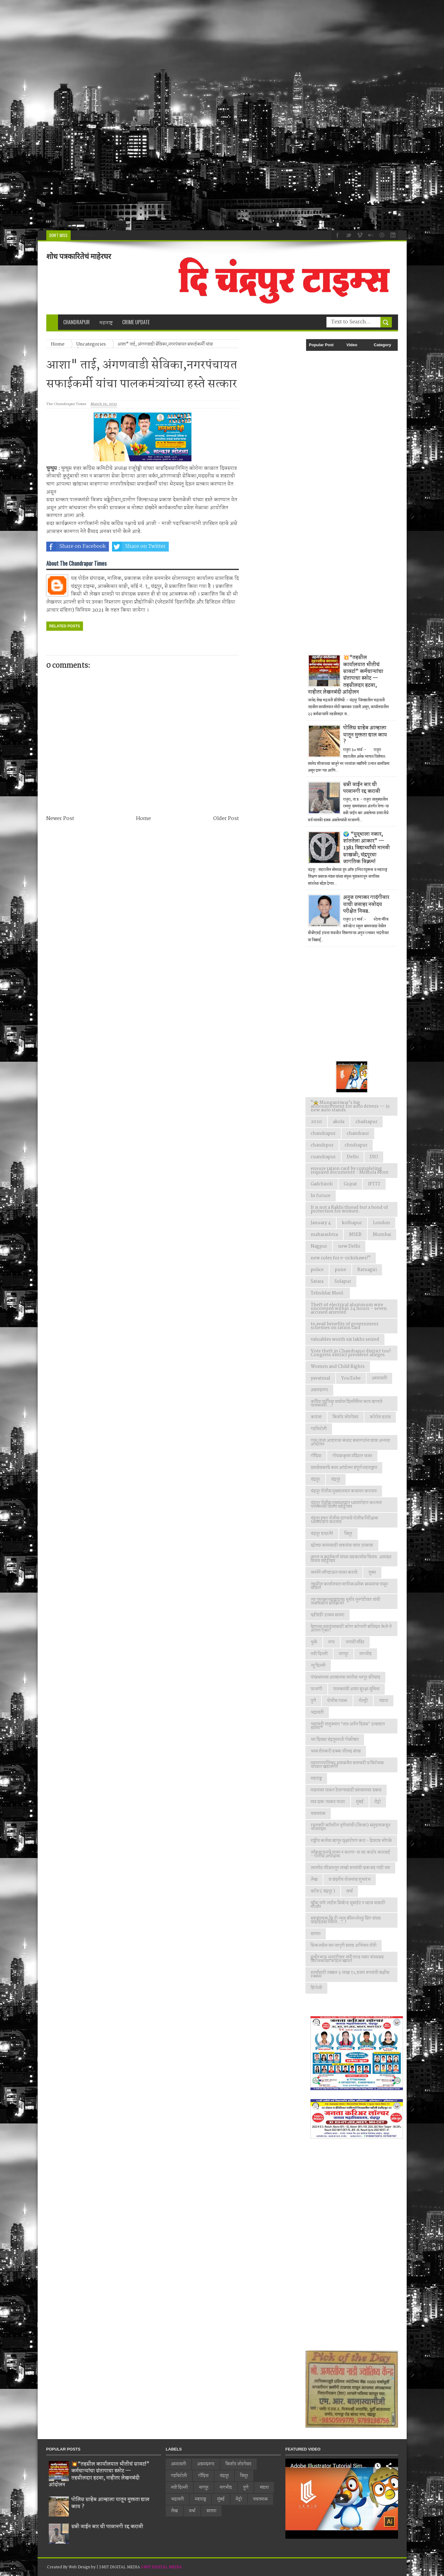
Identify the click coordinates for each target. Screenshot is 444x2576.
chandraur (358, 1133)
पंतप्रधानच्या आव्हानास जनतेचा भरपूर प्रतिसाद (345, 1677)
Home (143, 818)
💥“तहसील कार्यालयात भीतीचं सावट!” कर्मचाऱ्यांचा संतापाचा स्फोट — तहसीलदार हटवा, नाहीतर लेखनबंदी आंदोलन (345, 675)
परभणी (316, 1689)
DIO (374, 1157)
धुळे (314, 1642)
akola (338, 1122)
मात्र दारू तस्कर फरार (328, 1802)
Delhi (353, 1157)
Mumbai (382, 1234)
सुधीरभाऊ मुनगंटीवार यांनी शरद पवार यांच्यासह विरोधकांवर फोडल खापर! (347, 1959)
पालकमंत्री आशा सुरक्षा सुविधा (356, 1689)
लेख (314, 1879)
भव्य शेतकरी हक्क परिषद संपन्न (336, 1751)
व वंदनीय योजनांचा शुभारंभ (350, 1879)
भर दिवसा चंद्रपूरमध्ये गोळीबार (335, 1739)
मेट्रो (378, 1802)
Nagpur (319, 1246)
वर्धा (349, 1891)
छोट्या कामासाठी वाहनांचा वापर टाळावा (342, 1545)
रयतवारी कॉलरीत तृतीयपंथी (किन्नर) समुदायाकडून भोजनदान (350, 1827)
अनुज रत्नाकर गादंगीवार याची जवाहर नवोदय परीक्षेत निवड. (366, 904)
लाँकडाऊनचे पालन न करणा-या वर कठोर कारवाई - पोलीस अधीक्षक (350, 1854)
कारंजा (316, 1417)
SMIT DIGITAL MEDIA (161, 2567)
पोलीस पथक (337, 1700)
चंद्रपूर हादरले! (322, 1533)
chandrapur (323, 1133)
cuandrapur (323, 1157)
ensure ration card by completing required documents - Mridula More (349, 1170)
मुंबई (359, 1802)
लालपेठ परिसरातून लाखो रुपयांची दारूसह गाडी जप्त (350, 1868)
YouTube (351, 1378)
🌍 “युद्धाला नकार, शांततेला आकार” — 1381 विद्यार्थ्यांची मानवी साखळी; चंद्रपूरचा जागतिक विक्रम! (366, 848)
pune (340, 1270)
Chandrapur (76, 322)
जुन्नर (372, 1572)
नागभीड (365, 1654)
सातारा (316, 1934)
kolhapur (352, 1223)
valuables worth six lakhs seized (345, 1339)
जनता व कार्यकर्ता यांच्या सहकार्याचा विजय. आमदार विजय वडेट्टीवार (351, 1559)
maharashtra (324, 1234)
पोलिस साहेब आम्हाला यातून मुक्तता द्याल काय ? (365, 735)
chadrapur (366, 1122)
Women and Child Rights (338, 1366)
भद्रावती (317, 1712)
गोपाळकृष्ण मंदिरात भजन (352, 1456)
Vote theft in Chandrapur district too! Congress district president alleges (351, 1353)
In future (320, 1196)
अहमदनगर (319, 1390)
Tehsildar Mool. (328, 1293)
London (381, 1223)
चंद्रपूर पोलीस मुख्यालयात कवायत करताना (344, 1491)
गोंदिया (316, 1456)
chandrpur (322, 1145)
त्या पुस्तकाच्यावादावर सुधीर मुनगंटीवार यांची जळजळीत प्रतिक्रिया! (345, 1601)
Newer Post (60, 818)
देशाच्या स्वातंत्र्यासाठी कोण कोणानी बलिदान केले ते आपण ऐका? (351, 1628)
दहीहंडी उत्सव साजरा (327, 1615)
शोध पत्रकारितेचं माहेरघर (78, 256)
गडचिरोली (319, 1429)
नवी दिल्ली (319, 1654)
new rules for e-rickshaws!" (341, 1258)
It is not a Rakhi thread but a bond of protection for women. (349, 1209)
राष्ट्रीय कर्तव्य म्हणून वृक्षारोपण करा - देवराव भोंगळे (351, 1840)
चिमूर (348, 1533)
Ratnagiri (367, 1270)
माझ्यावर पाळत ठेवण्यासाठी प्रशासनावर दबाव (346, 1790)
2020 (316, 1122)
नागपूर (343, 1654)
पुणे (313, 1700)
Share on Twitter (139, 547)
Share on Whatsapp (202, 547)
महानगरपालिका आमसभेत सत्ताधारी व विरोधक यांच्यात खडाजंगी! (347, 1764)
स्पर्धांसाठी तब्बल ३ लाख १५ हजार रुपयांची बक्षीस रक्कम (350, 1974)
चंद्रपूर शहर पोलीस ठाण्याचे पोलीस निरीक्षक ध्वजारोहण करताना (344, 1520)
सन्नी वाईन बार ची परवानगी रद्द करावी (361, 788)
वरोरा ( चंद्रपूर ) (323, 1891)
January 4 (321, 1223)
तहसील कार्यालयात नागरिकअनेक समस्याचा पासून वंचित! (349, 1586)
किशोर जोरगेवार (346, 1417)
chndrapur (356, 1145)
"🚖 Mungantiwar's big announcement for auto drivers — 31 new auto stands (350, 1106)
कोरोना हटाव (380, 1417)
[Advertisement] (185, 115)
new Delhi (349, 1246)
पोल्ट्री (363, 1700)
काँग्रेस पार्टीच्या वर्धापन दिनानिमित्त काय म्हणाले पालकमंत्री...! (346, 1403)
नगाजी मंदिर (355, 1642)
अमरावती (379, 1378)
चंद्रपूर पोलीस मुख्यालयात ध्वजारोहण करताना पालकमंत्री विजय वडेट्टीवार (346, 1504)
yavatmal (320, 1378)
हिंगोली (316, 1988)
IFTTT (374, 1184)
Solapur (342, 1281)
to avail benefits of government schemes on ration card (345, 1325)
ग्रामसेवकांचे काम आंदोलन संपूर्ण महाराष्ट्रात (344, 1467)
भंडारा (383, 1700)
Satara (317, 1281)
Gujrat (350, 1184)
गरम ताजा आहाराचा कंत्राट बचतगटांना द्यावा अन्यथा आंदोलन (350, 1442)
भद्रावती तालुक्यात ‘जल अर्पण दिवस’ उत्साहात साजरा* (348, 1726)
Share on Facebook (76, 547)
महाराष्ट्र (316, 1778)
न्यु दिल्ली (318, 1665)
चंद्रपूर (335, 1479)
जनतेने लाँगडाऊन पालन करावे (334, 1572)
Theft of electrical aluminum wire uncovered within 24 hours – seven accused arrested (349, 1308)
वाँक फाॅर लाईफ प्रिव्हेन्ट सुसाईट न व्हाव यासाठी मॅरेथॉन (348, 1904)
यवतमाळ (318, 1813)
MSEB (355, 1234)
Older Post (226, 818)
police (317, 1270)
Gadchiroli (322, 1184)
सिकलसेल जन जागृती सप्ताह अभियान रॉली (343, 1945)
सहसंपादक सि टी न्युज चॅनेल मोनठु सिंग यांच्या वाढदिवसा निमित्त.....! (346, 1920)
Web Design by (82, 2567)
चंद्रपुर (315, 1479)
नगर (331, 1642)
